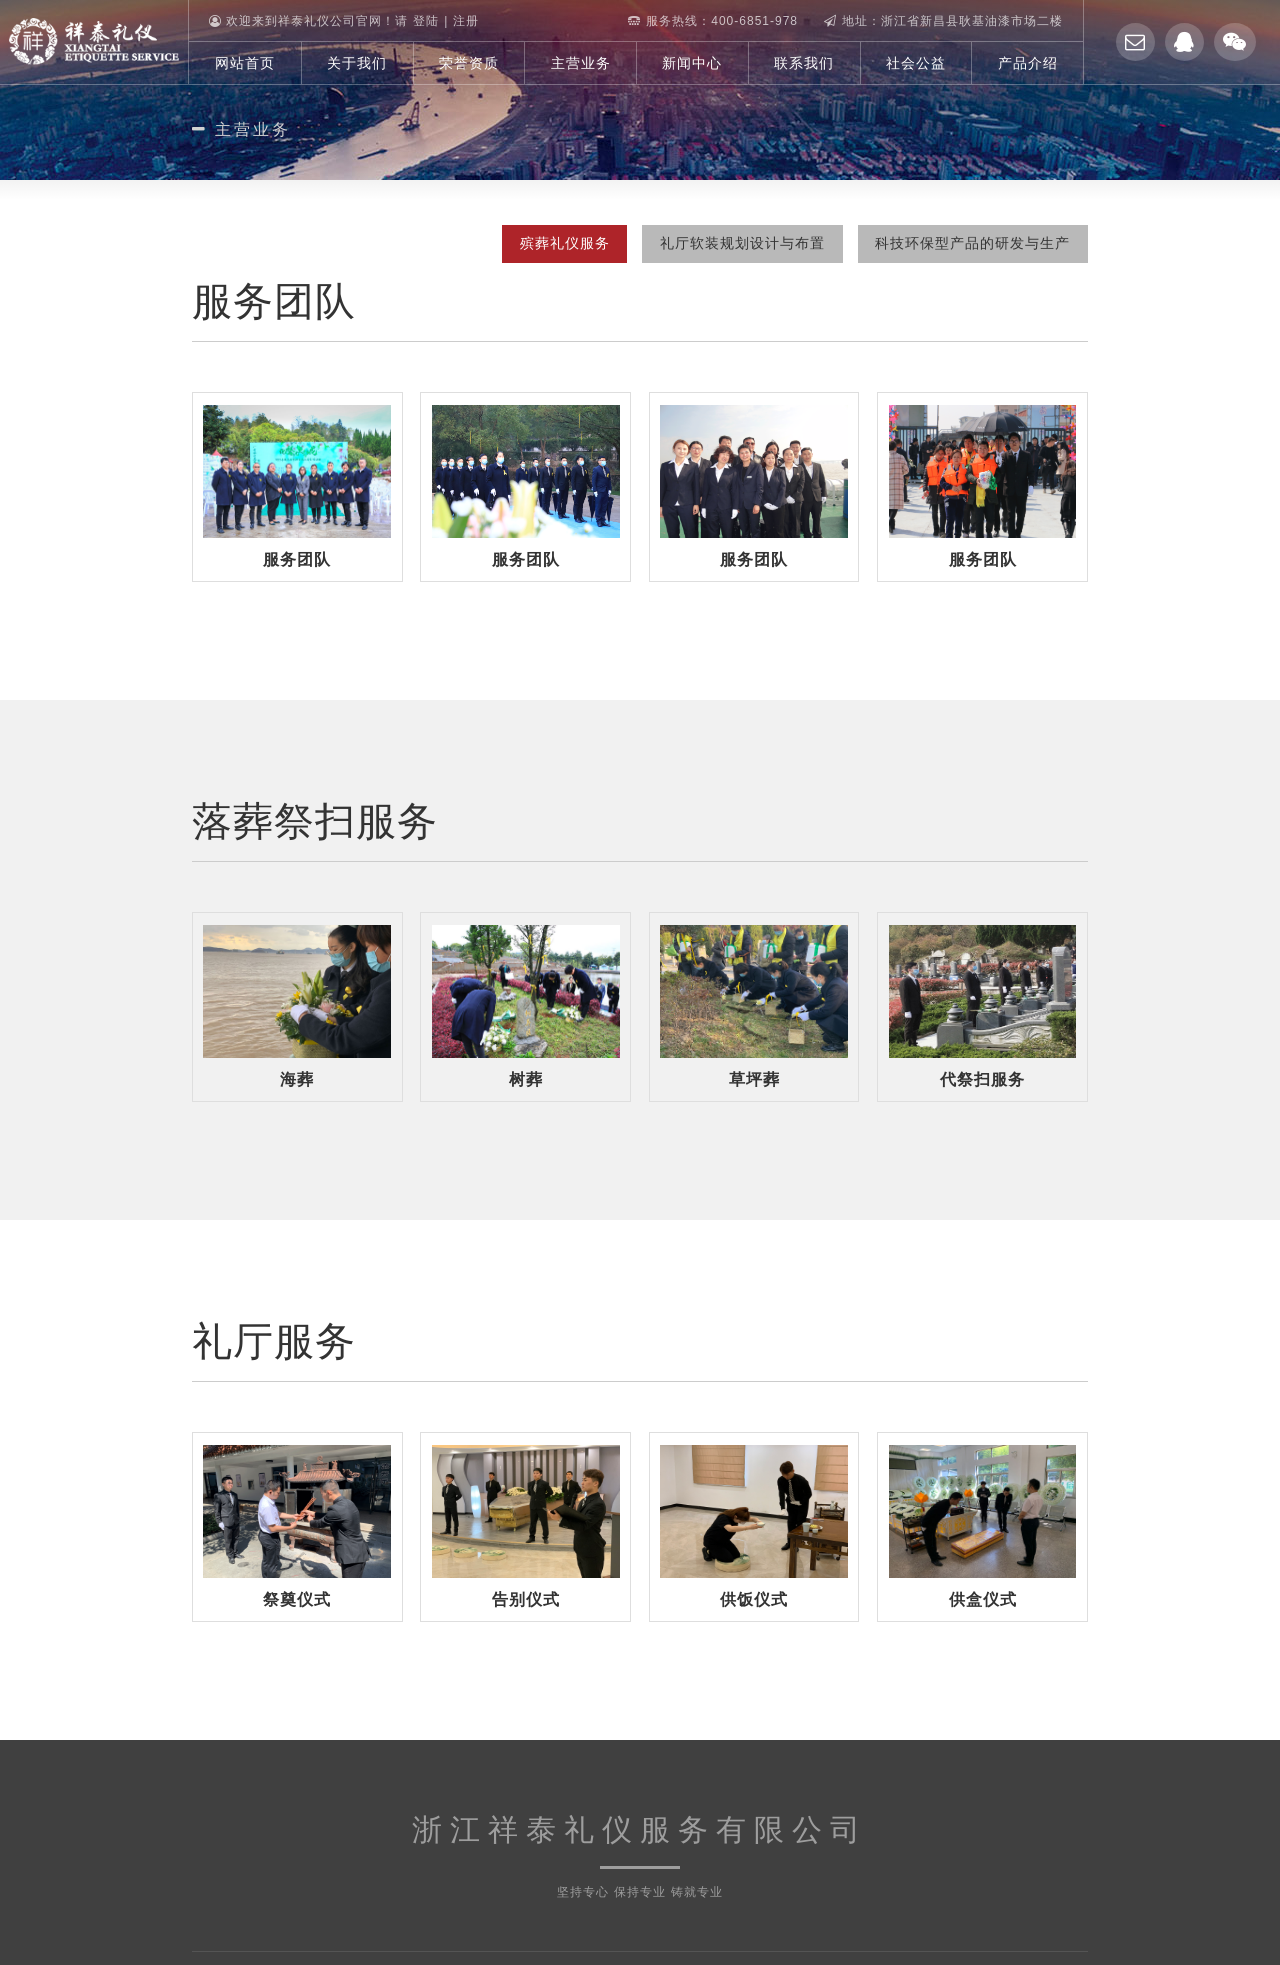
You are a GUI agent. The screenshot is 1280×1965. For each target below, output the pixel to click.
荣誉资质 (469, 63)
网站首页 (245, 63)
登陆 (426, 21)
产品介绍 (1028, 63)
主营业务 (581, 63)
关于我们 (357, 63)
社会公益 (916, 63)
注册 (466, 21)
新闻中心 (692, 63)
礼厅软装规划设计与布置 (734, 243)
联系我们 (804, 63)
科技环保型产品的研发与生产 (970, 243)
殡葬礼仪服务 (551, 243)
